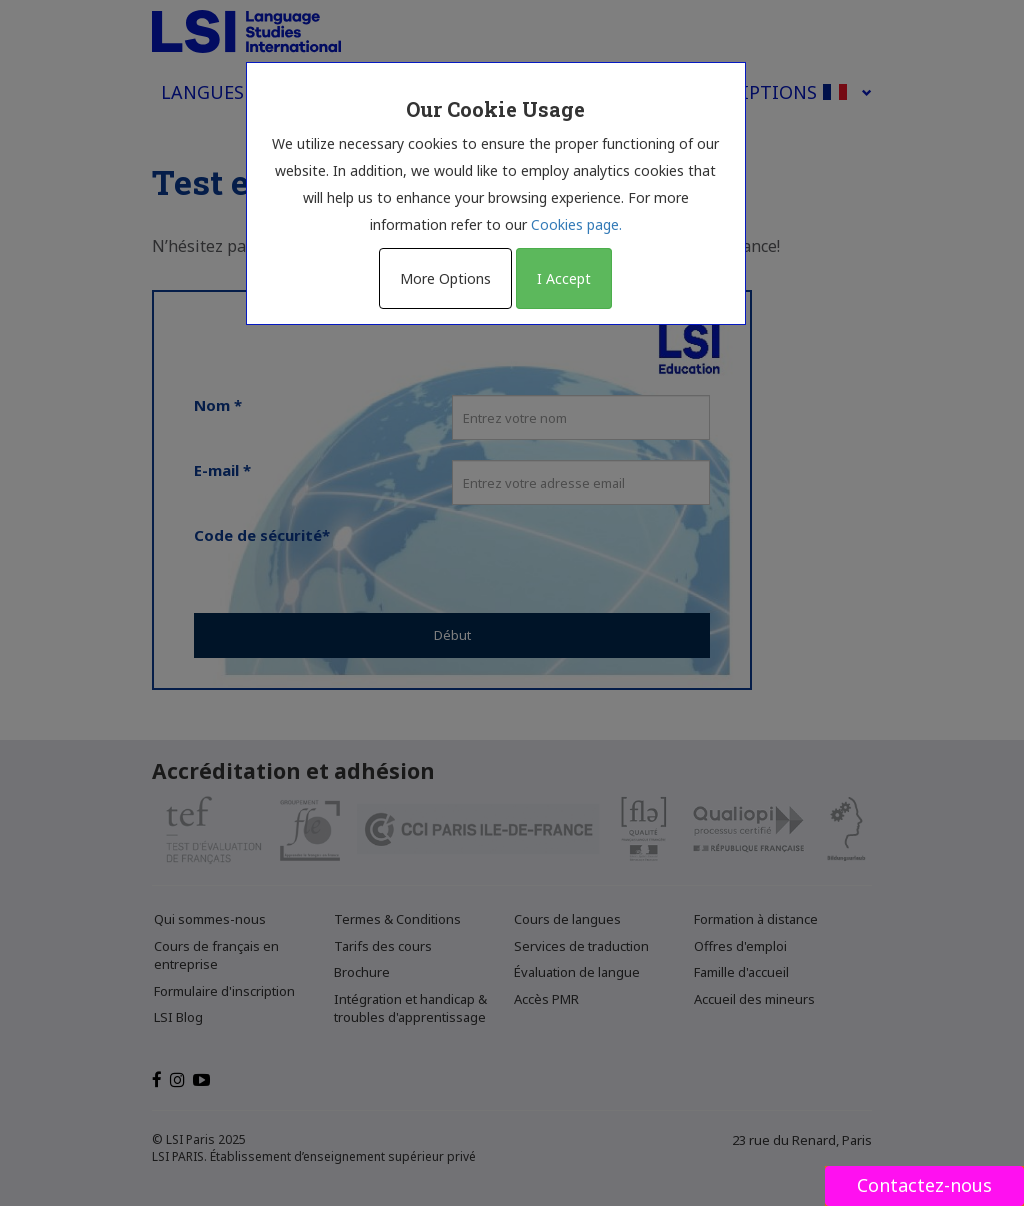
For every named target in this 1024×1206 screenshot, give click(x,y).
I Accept (564, 278)
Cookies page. (576, 224)
